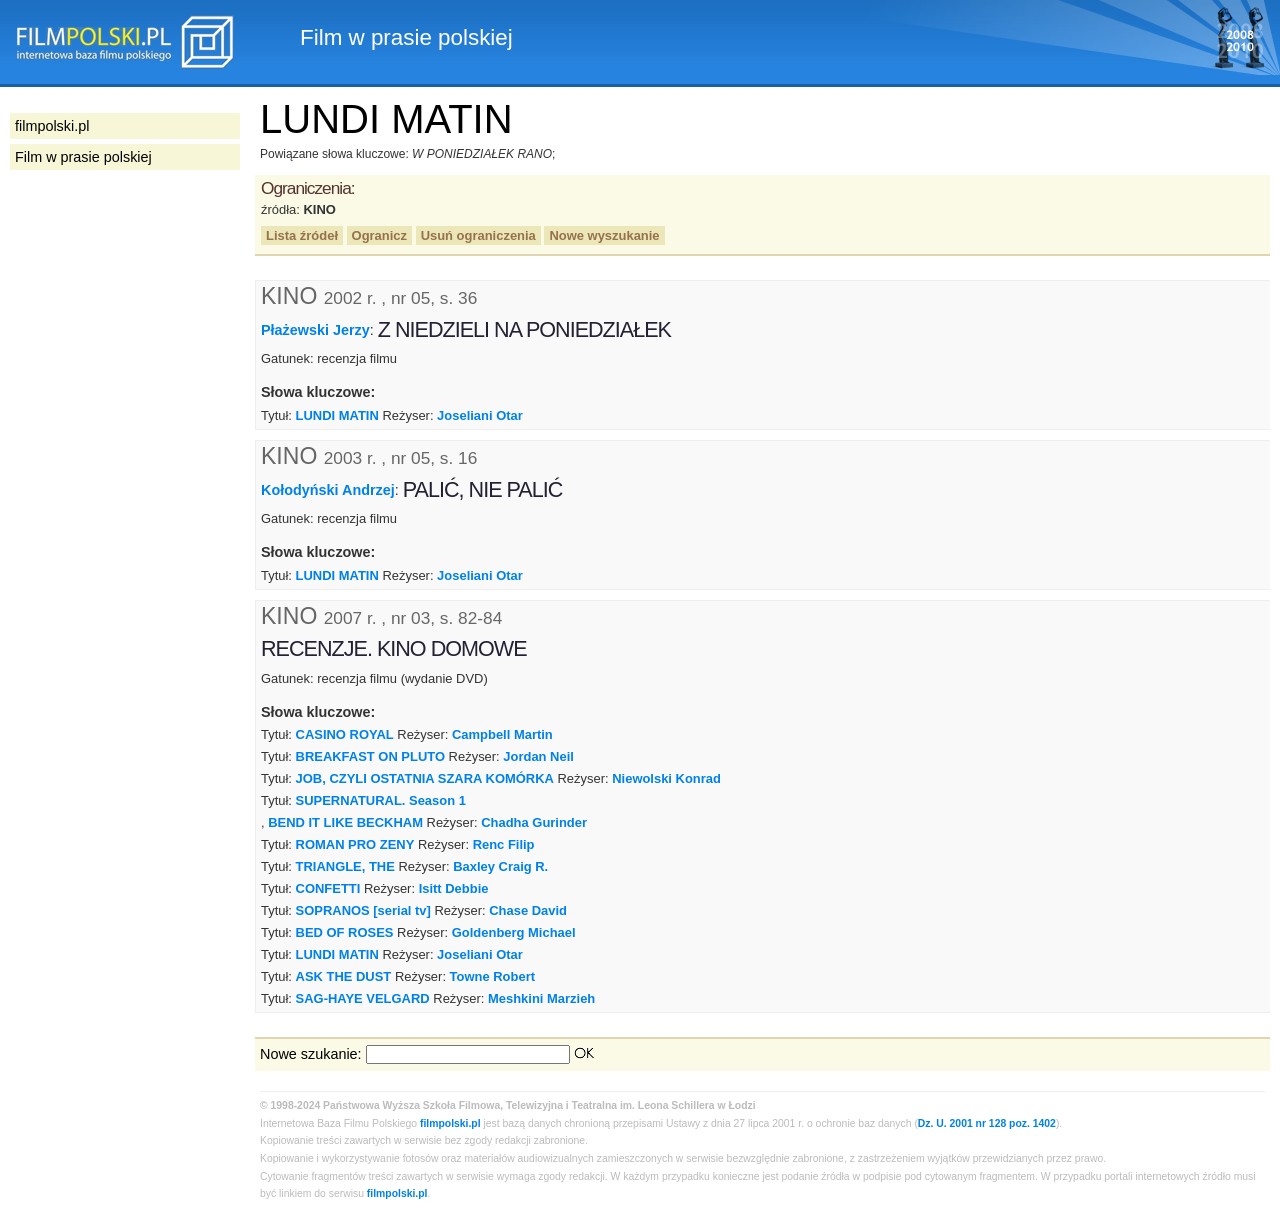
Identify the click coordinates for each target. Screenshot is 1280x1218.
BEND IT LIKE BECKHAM (345, 822)
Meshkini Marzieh (541, 998)
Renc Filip (504, 844)
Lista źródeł (302, 235)
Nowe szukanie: (311, 1054)
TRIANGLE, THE (345, 866)
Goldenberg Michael (514, 932)
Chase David (528, 910)
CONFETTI (328, 888)
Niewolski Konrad (666, 778)
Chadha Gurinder (534, 822)
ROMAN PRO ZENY (355, 844)
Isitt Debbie (454, 888)
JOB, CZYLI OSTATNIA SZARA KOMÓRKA (425, 778)
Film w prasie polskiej (83, 157)
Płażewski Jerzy (315, 330)
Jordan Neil (538, 756)
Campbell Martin (502, 734)
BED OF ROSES (345, 932)
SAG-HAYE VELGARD (363, 998)
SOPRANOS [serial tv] (363, 910)
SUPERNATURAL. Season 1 (381, 800)
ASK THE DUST (344, 976)
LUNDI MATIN (337, 415)
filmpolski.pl (450, 1123)
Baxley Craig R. (500, 866)
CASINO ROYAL (345, 734)
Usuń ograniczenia (478, 235)
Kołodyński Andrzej (328, 490)
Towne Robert (492, 976)
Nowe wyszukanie (604, 235)
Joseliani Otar (480, 415)
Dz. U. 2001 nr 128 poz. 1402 (987, 1123)
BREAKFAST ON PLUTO (370, 756)
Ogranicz (379, 235)
